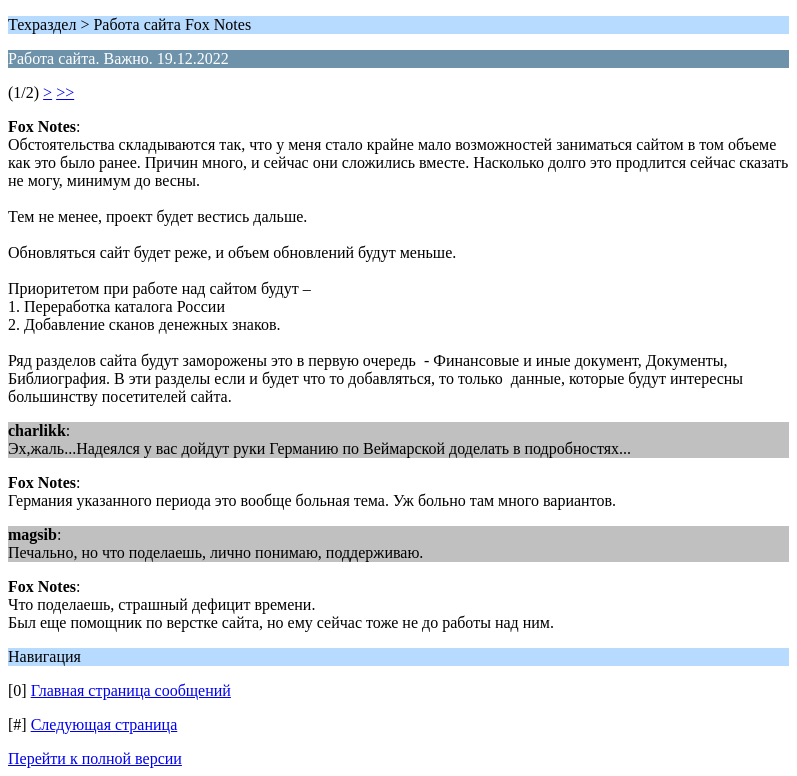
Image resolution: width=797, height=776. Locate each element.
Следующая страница (104, 724)
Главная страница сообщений (131, 690)
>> (65, 92)
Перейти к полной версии (95, 758)
